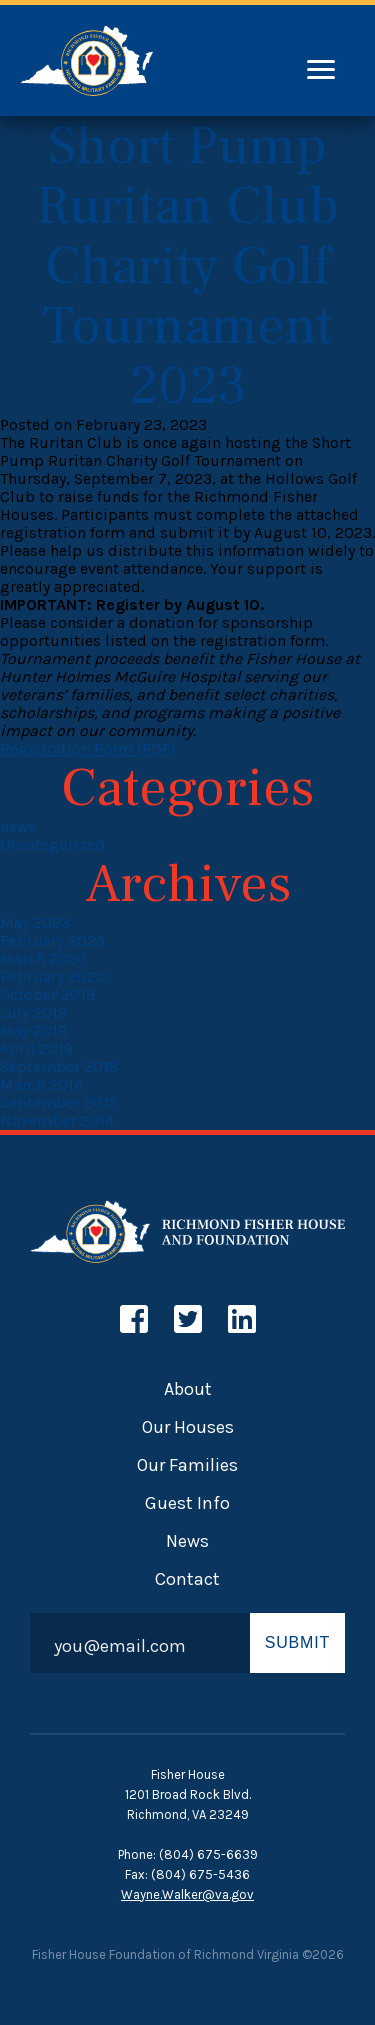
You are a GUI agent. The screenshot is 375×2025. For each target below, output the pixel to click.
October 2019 (47, 994)
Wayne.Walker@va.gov (187, 1894)
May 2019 (33, 1030)
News (187, 1541)
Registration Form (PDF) (88, 748)
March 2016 (41, 1084)
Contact (187, 1579)
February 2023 (52, 940)
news (18, 826)
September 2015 (59, 1102)
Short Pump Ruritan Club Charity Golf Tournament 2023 (187, 266)
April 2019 (36, 1048)
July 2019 (33, 1012)
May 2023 (35, 922)
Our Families (187, 1465)
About (188, 1389)
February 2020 (53, 976)
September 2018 (59, 1066)
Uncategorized (52, 844)
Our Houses (188, 1427)
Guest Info (187, 1503)
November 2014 (57, 1120)
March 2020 (43, 958)
